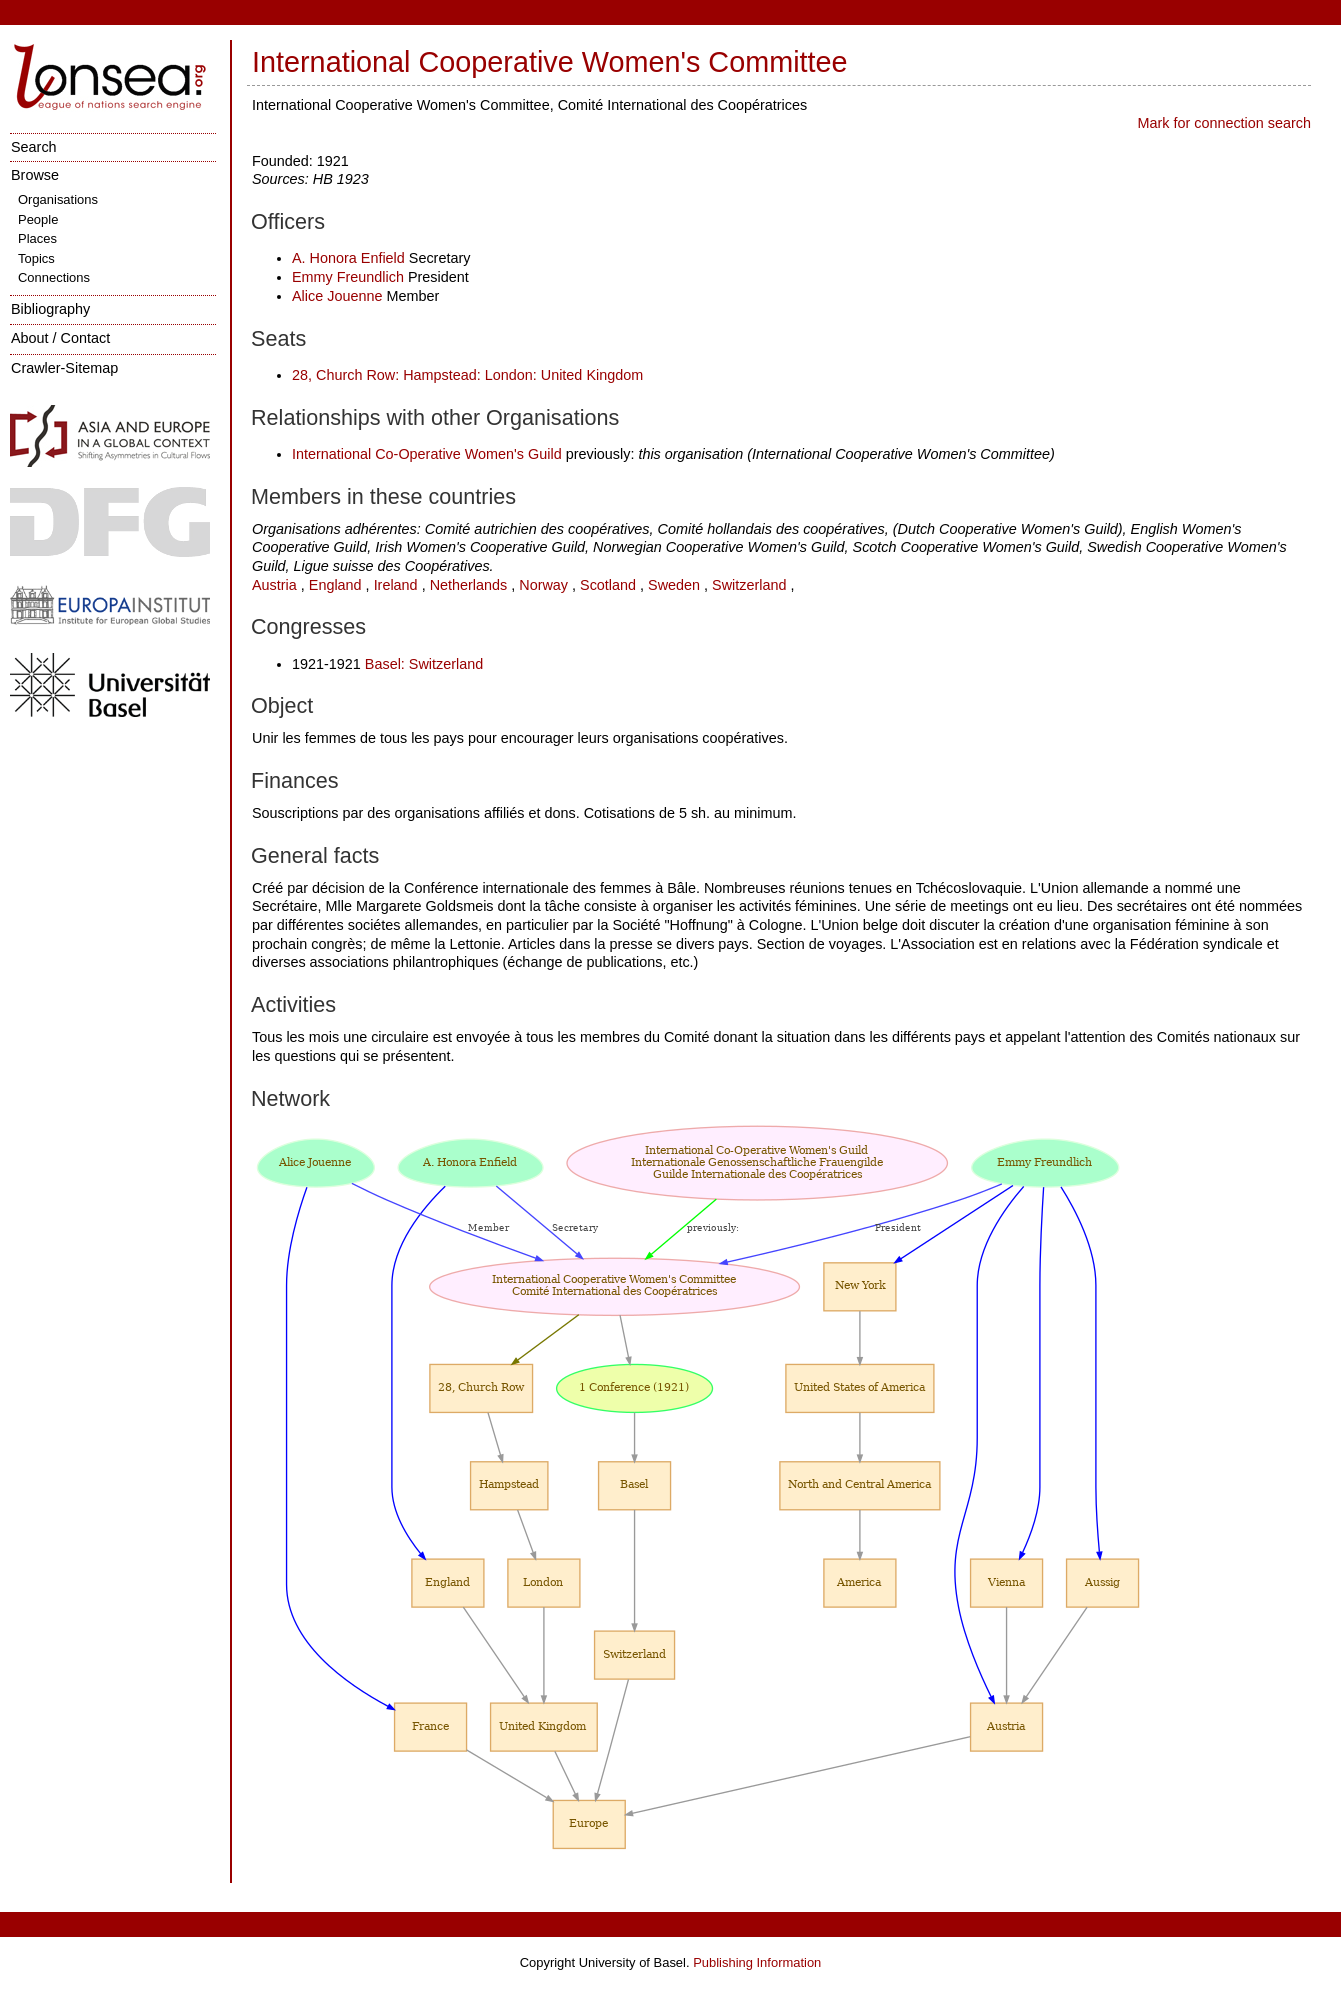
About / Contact (60, 338)
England (335, 585)
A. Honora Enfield (348, 258)
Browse (35, 175)
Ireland (396, 585)
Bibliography (50, 309)
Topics (36, 258)
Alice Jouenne (337, 296)
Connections (54, 277)
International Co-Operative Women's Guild (427, 454)
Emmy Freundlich (348, 277)
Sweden (674, 585)
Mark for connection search (1224, 123)
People (38, 219)
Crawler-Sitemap (64, 368)
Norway (543, 585)
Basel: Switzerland (424, 664)
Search (34, 147)
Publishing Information (757, 1962)
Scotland (608, 585)
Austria (274, 585)
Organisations (58, 199)
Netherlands (469, 585)
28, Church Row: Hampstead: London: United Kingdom (467, 375)
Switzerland (749, 585)
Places (37, 238)
